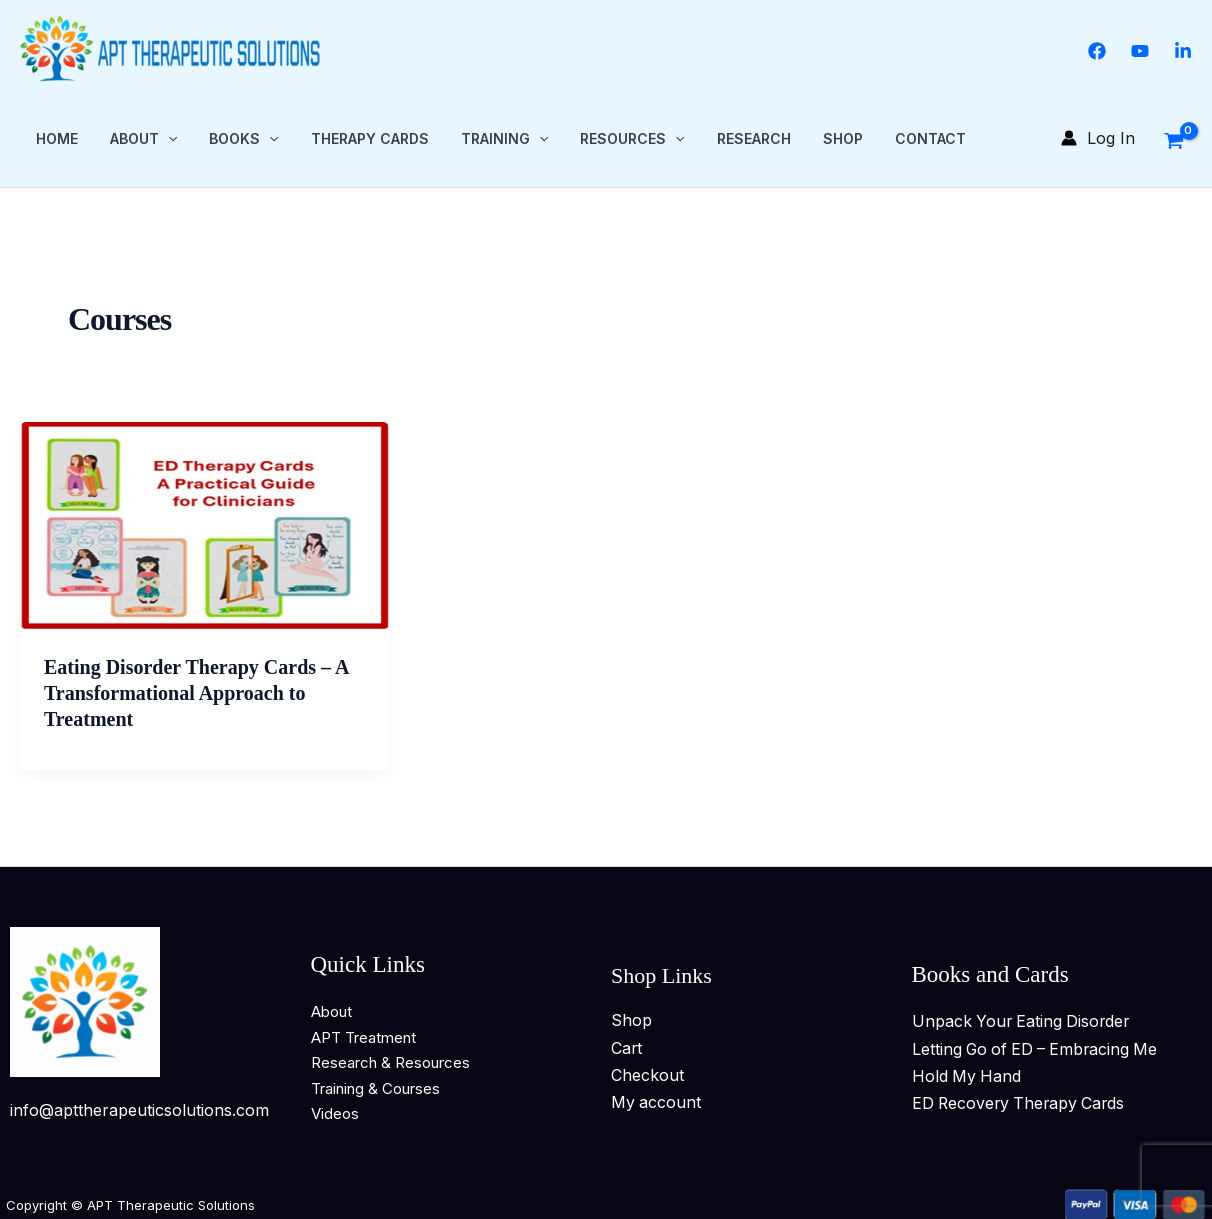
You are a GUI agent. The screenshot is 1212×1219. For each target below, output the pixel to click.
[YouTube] (1140, 51)
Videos (335, 1111)
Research (754, 137)
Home (57, 137)
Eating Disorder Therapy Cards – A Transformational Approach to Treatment (196, 691)
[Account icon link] (1098, 137)
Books (243, 138)
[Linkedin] (1183, 51)
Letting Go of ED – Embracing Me (1038, 1047)
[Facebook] (1097, 51)
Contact (930, 137)
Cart (627, 1046)
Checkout (647, 1073)
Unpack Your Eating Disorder (1023, 1019)
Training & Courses (375, 1086)
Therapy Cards (370, 137)
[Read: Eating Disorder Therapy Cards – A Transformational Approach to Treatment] (204, 524)
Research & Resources (390, 1060)
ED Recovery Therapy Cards (1021, 1101)
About (143, 138)
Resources (632, 138)
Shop (843, 137)
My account (656, 1100)
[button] (168, 138)
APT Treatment (363, 1035)
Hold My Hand (967, 1074)
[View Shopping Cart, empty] (1173, 137)
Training (504, 138)
